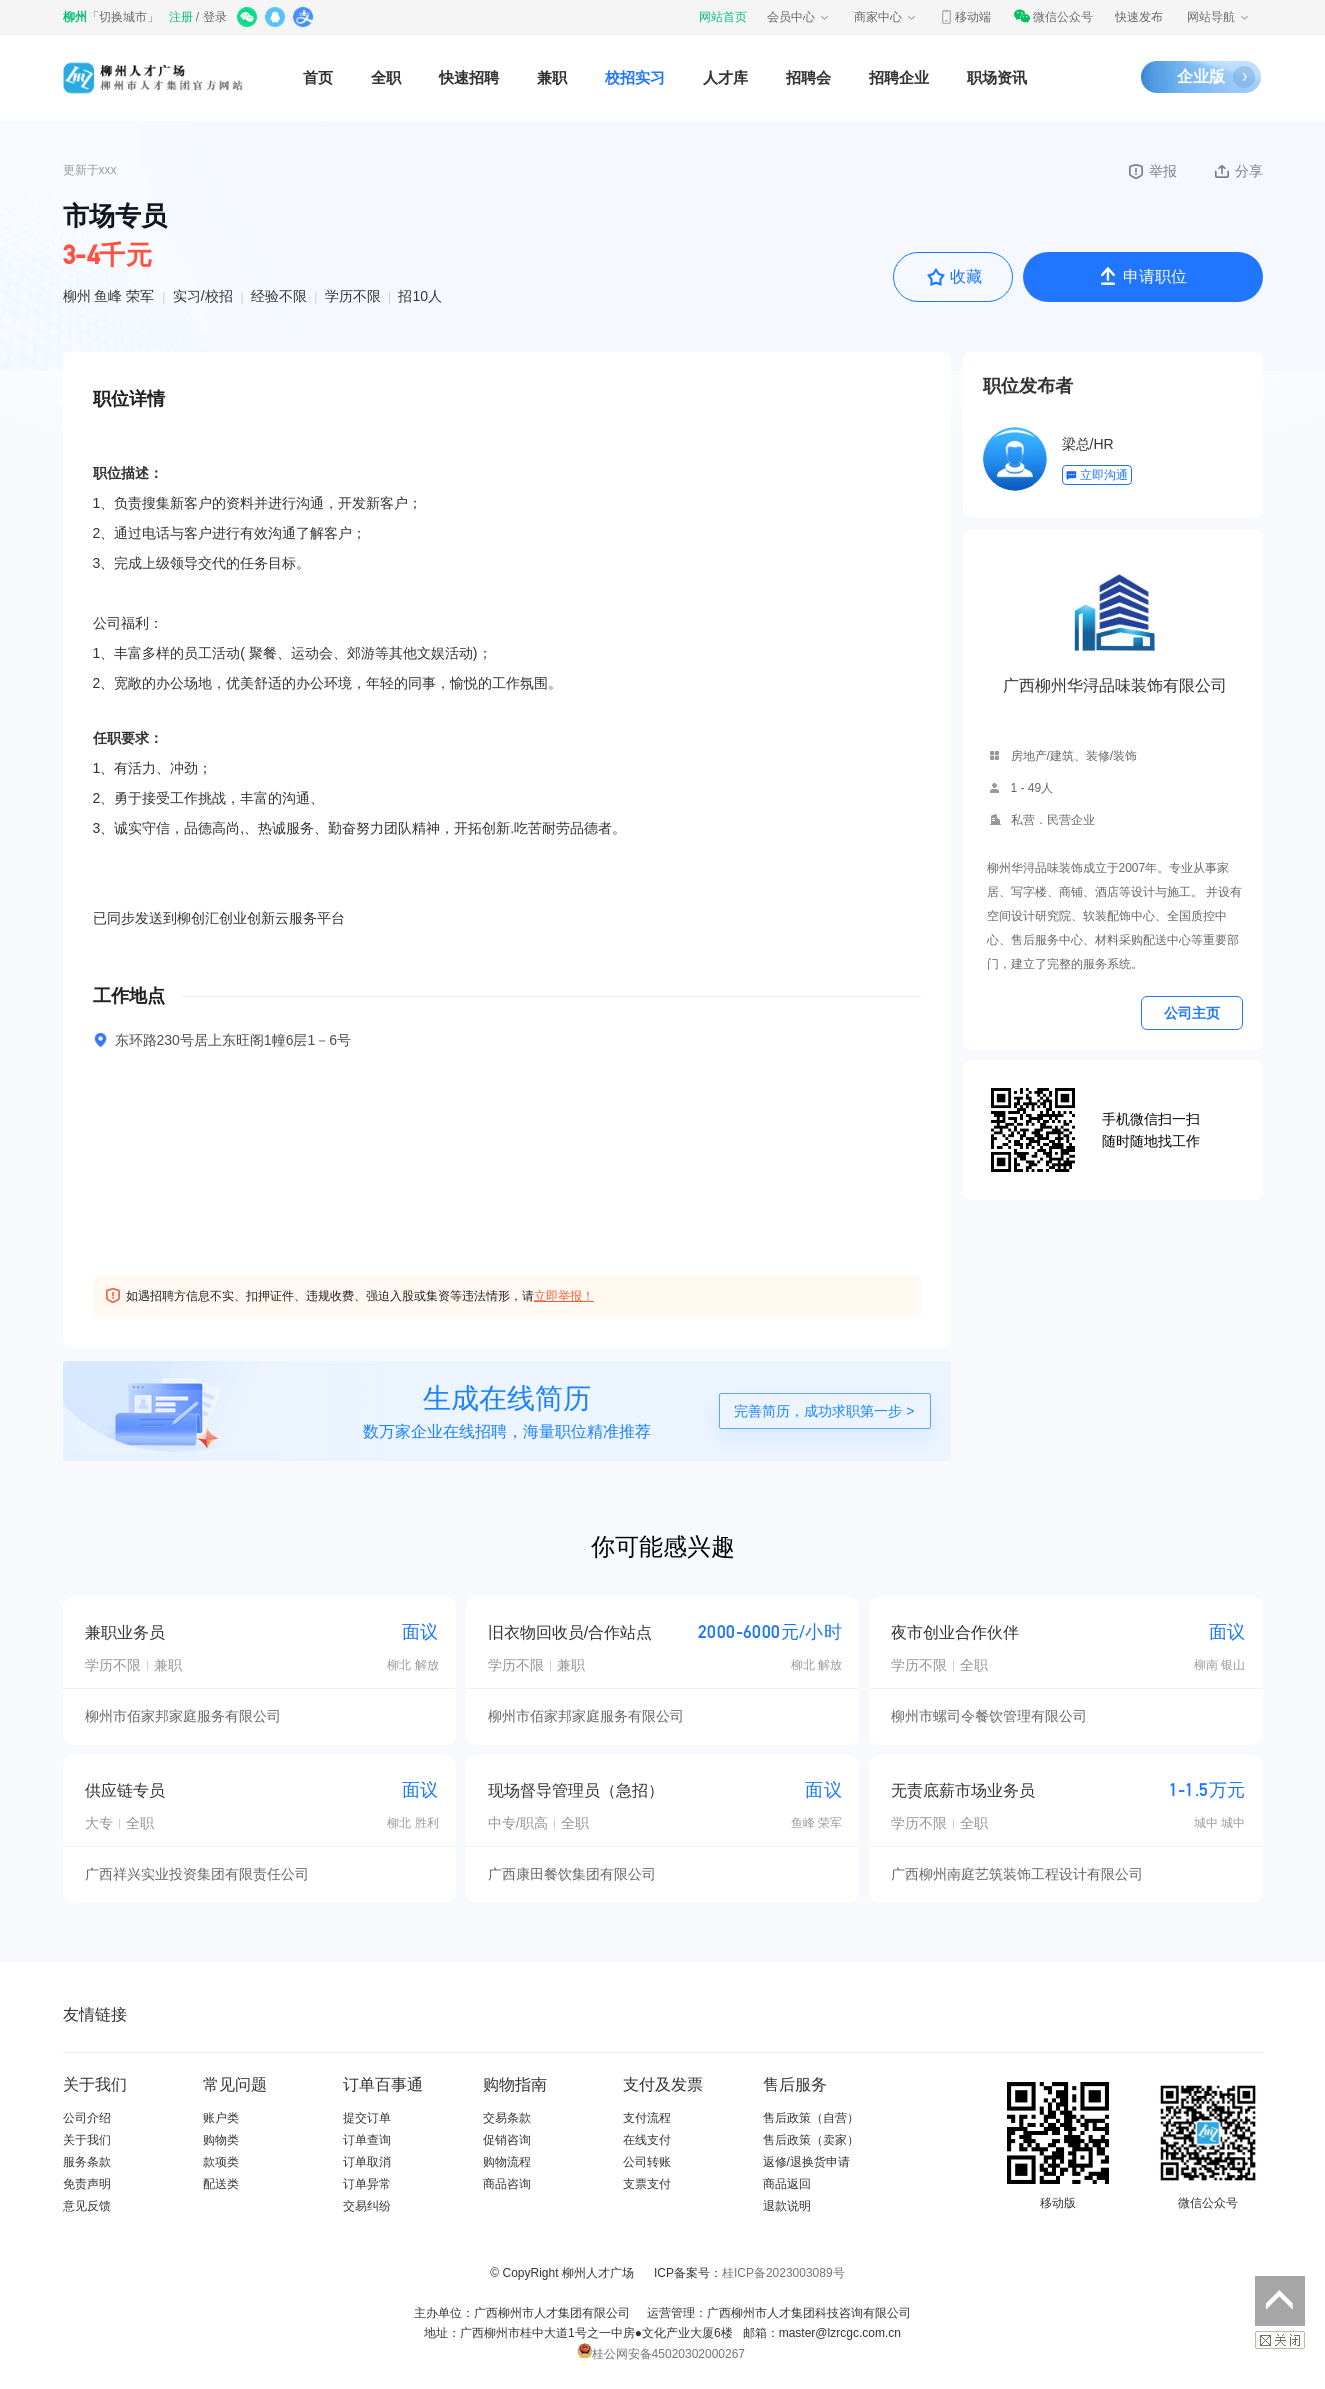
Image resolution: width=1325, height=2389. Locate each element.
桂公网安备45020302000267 (661, 2354)
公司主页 (1192, 1013)
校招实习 (635, 77)
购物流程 (507, 2162)
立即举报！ (564, 1296)
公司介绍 (87, 2118)
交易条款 (507, 2118)
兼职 (552, 77)
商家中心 (886, 17)
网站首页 (723, 17)
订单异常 (367, 2184)
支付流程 (647, 2118)
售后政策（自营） (811, 2118)
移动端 (965, 17)
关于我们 (87, 2140)
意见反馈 (87, 2206)
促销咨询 (507, 2140)
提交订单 (367, 2118)
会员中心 (799, 17)
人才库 (725, 77)
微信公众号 (1053, 17)
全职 (386, 77)
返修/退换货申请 (806, 2162)
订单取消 (367, 2162)
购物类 (221, 2140)
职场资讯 (997, 77)
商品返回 (787, 2184)
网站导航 (1219, 17)
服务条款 (87, 2162)
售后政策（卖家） (811, 2140)
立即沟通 (1096, 475)
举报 (1151, 171)
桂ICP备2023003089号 (783, 2273)
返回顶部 (1280, 2301)
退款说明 (787, 2206)
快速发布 (1139, 17)
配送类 (221, 2184)
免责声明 (87, 2184)
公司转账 (647, 2162)
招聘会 (808, 77)
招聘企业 (899, 77)
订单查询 (367, 2140)
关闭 (1280, 2340)
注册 (181, 17)
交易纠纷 (367, 2206)
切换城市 (123, 17)
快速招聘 (469, 77)
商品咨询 (507, 2184)
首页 (318, 77)
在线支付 (647, 2140)
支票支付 (647, 2184)
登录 (215, 17)
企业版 (1201, 76)
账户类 (221, 2118)
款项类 (221, 2162)
